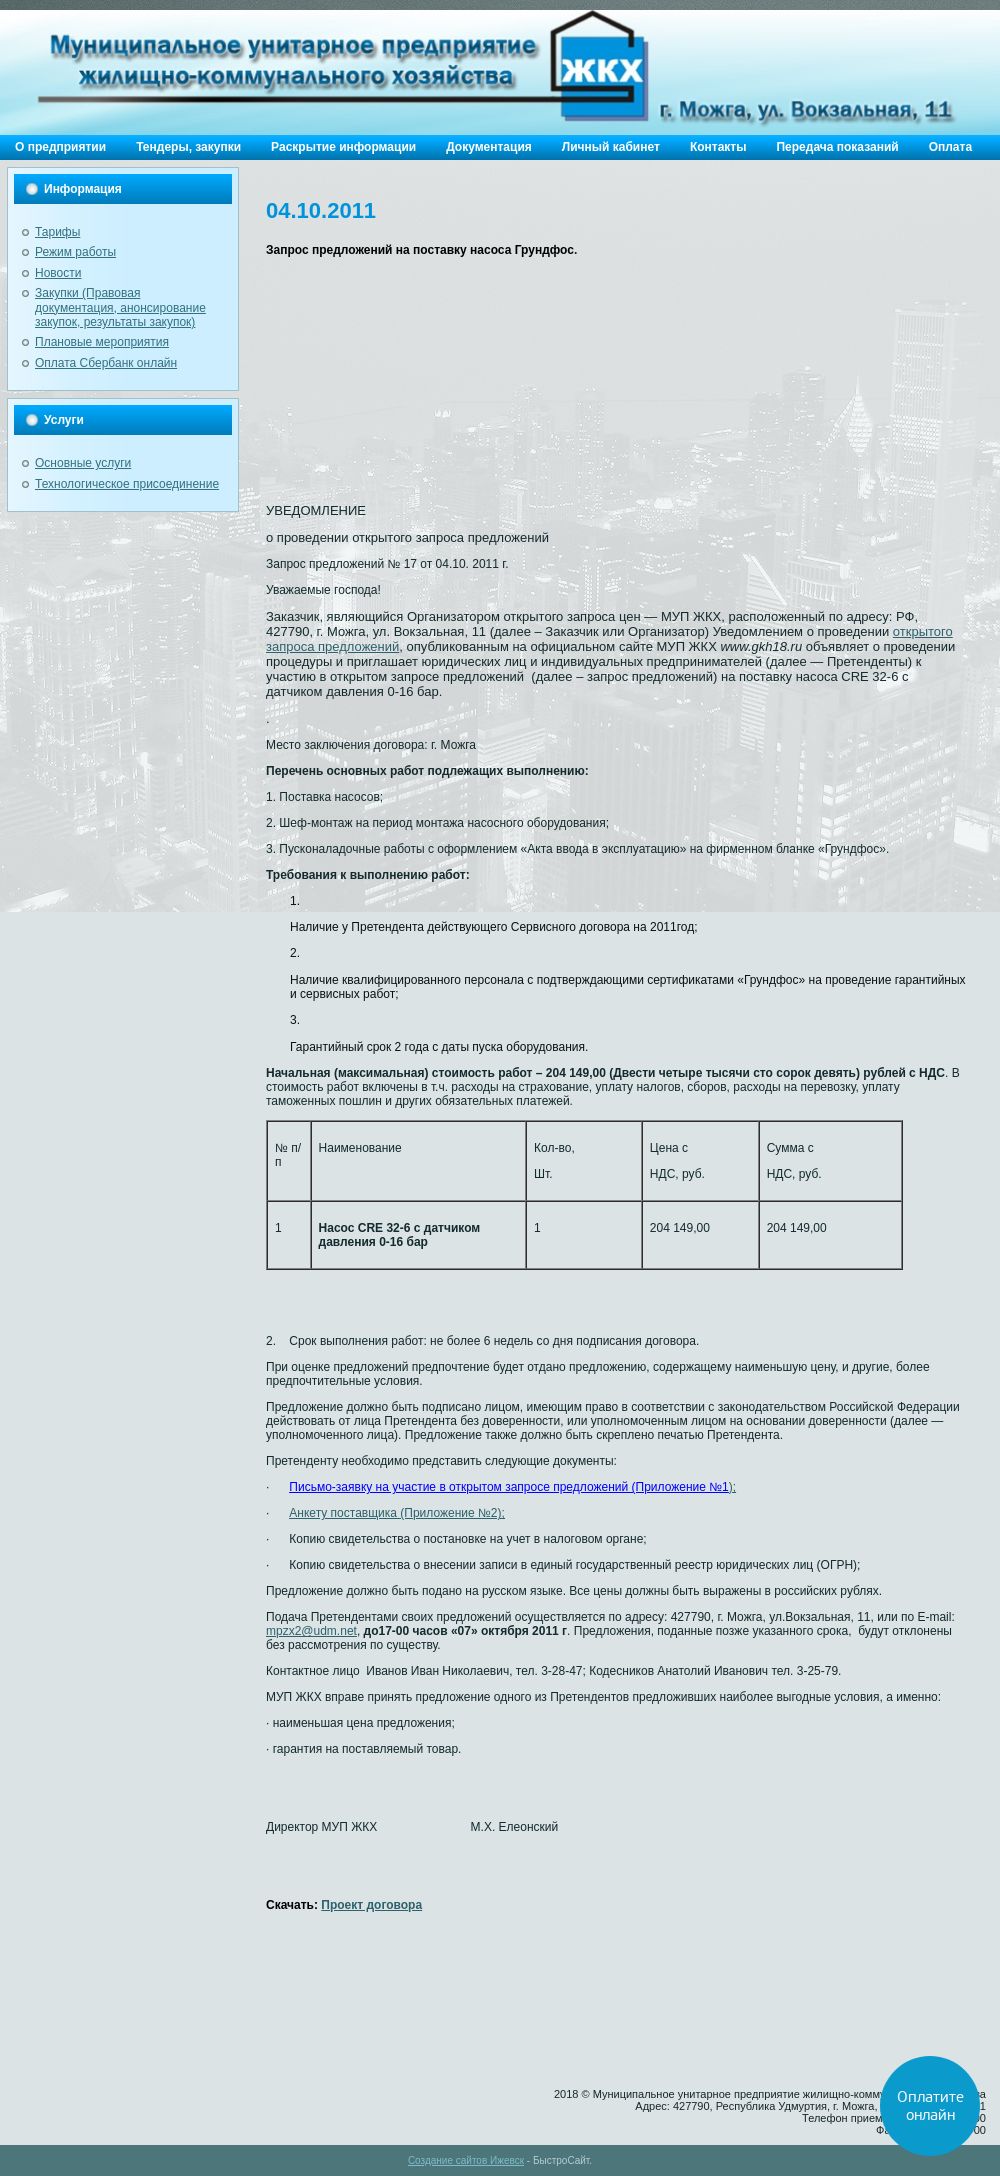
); (512, 1487)
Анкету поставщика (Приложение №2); (397, 1513)
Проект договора (371, 1905)
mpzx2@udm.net (311, 1631)
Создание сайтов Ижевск (466, 2160)
